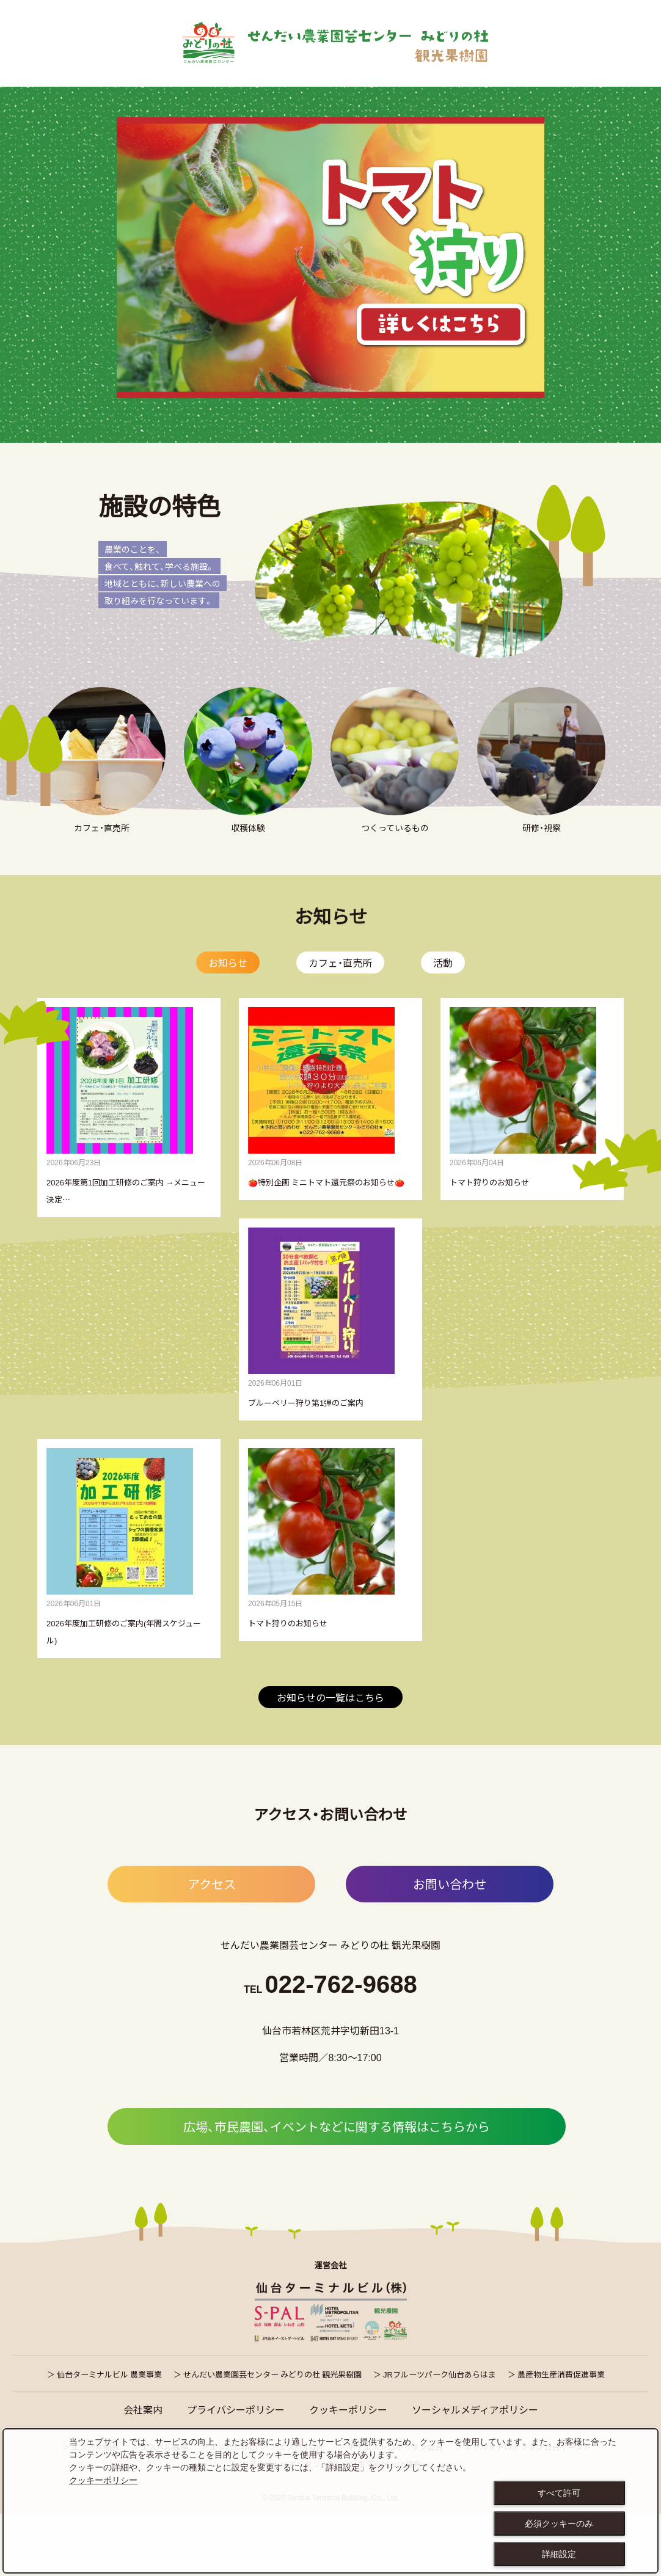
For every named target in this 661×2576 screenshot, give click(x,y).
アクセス (212, 1945)
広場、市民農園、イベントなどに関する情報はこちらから (336, 2188)
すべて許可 (559, 2493)
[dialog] (330, 2501)
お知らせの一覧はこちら (330, 1759)
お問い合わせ (449, 1945)
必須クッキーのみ (559, 2523)
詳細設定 (559, 2554)
